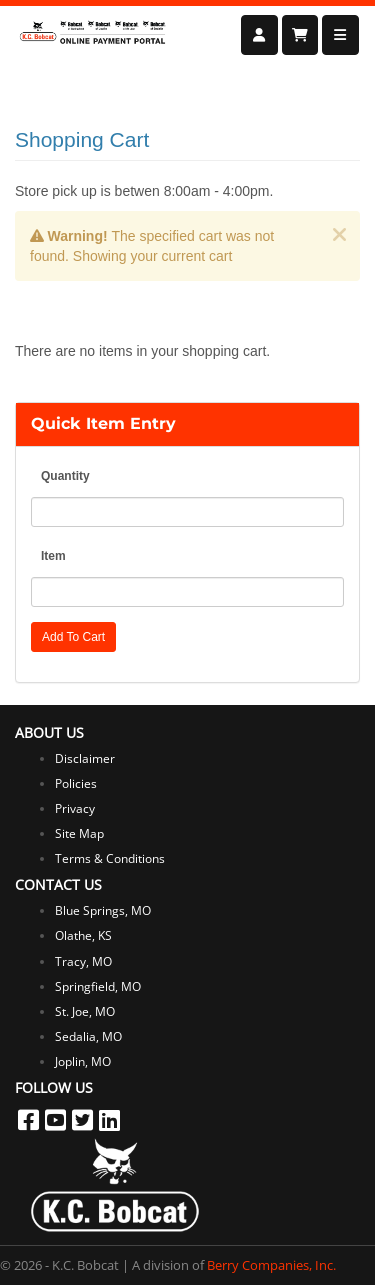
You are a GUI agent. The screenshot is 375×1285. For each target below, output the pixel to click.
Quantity (65, 476)
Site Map (79, 833)
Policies (76, 783)
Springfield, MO (98, 986)
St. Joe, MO (85, 1011)
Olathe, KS (83, 935)
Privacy (75, 808)
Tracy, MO (83, 961)
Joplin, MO (83, 1061)
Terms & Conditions (110, 858)
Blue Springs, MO (103, 910)
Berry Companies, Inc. (271, 1265)
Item (53, 556)
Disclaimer (85, 758)
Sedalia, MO (88, 1036)
